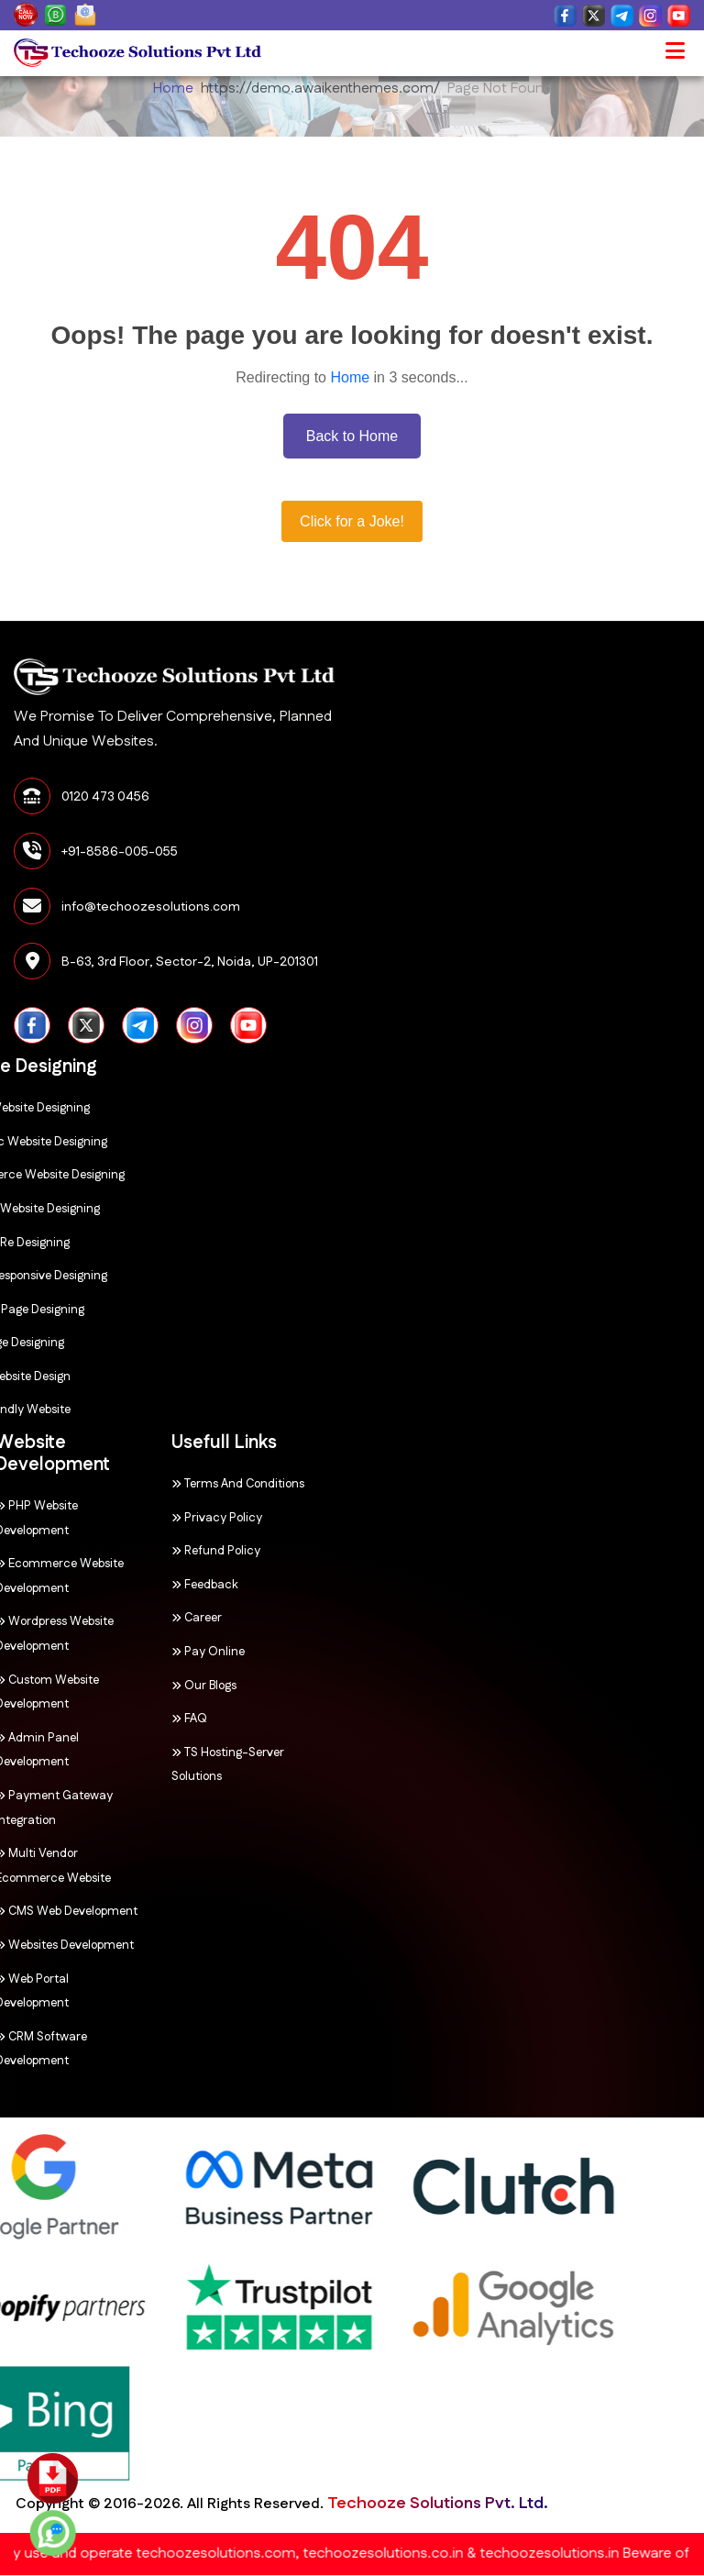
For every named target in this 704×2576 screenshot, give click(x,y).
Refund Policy (142, 1550)
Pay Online (134, 1651)
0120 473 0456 (105, 797)
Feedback (131, 1584)
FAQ (116, 1718)
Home (173, 88)
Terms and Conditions (164, 1484)
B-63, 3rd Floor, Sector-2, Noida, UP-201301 (189, 962)
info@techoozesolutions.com (150, 907)
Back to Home (352, 436)
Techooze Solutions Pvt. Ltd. (156, 2503)
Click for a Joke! (352, 521)
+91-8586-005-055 (119, 852)
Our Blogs (130, 1685)
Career (123, 1617)
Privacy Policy (143, 1517)
